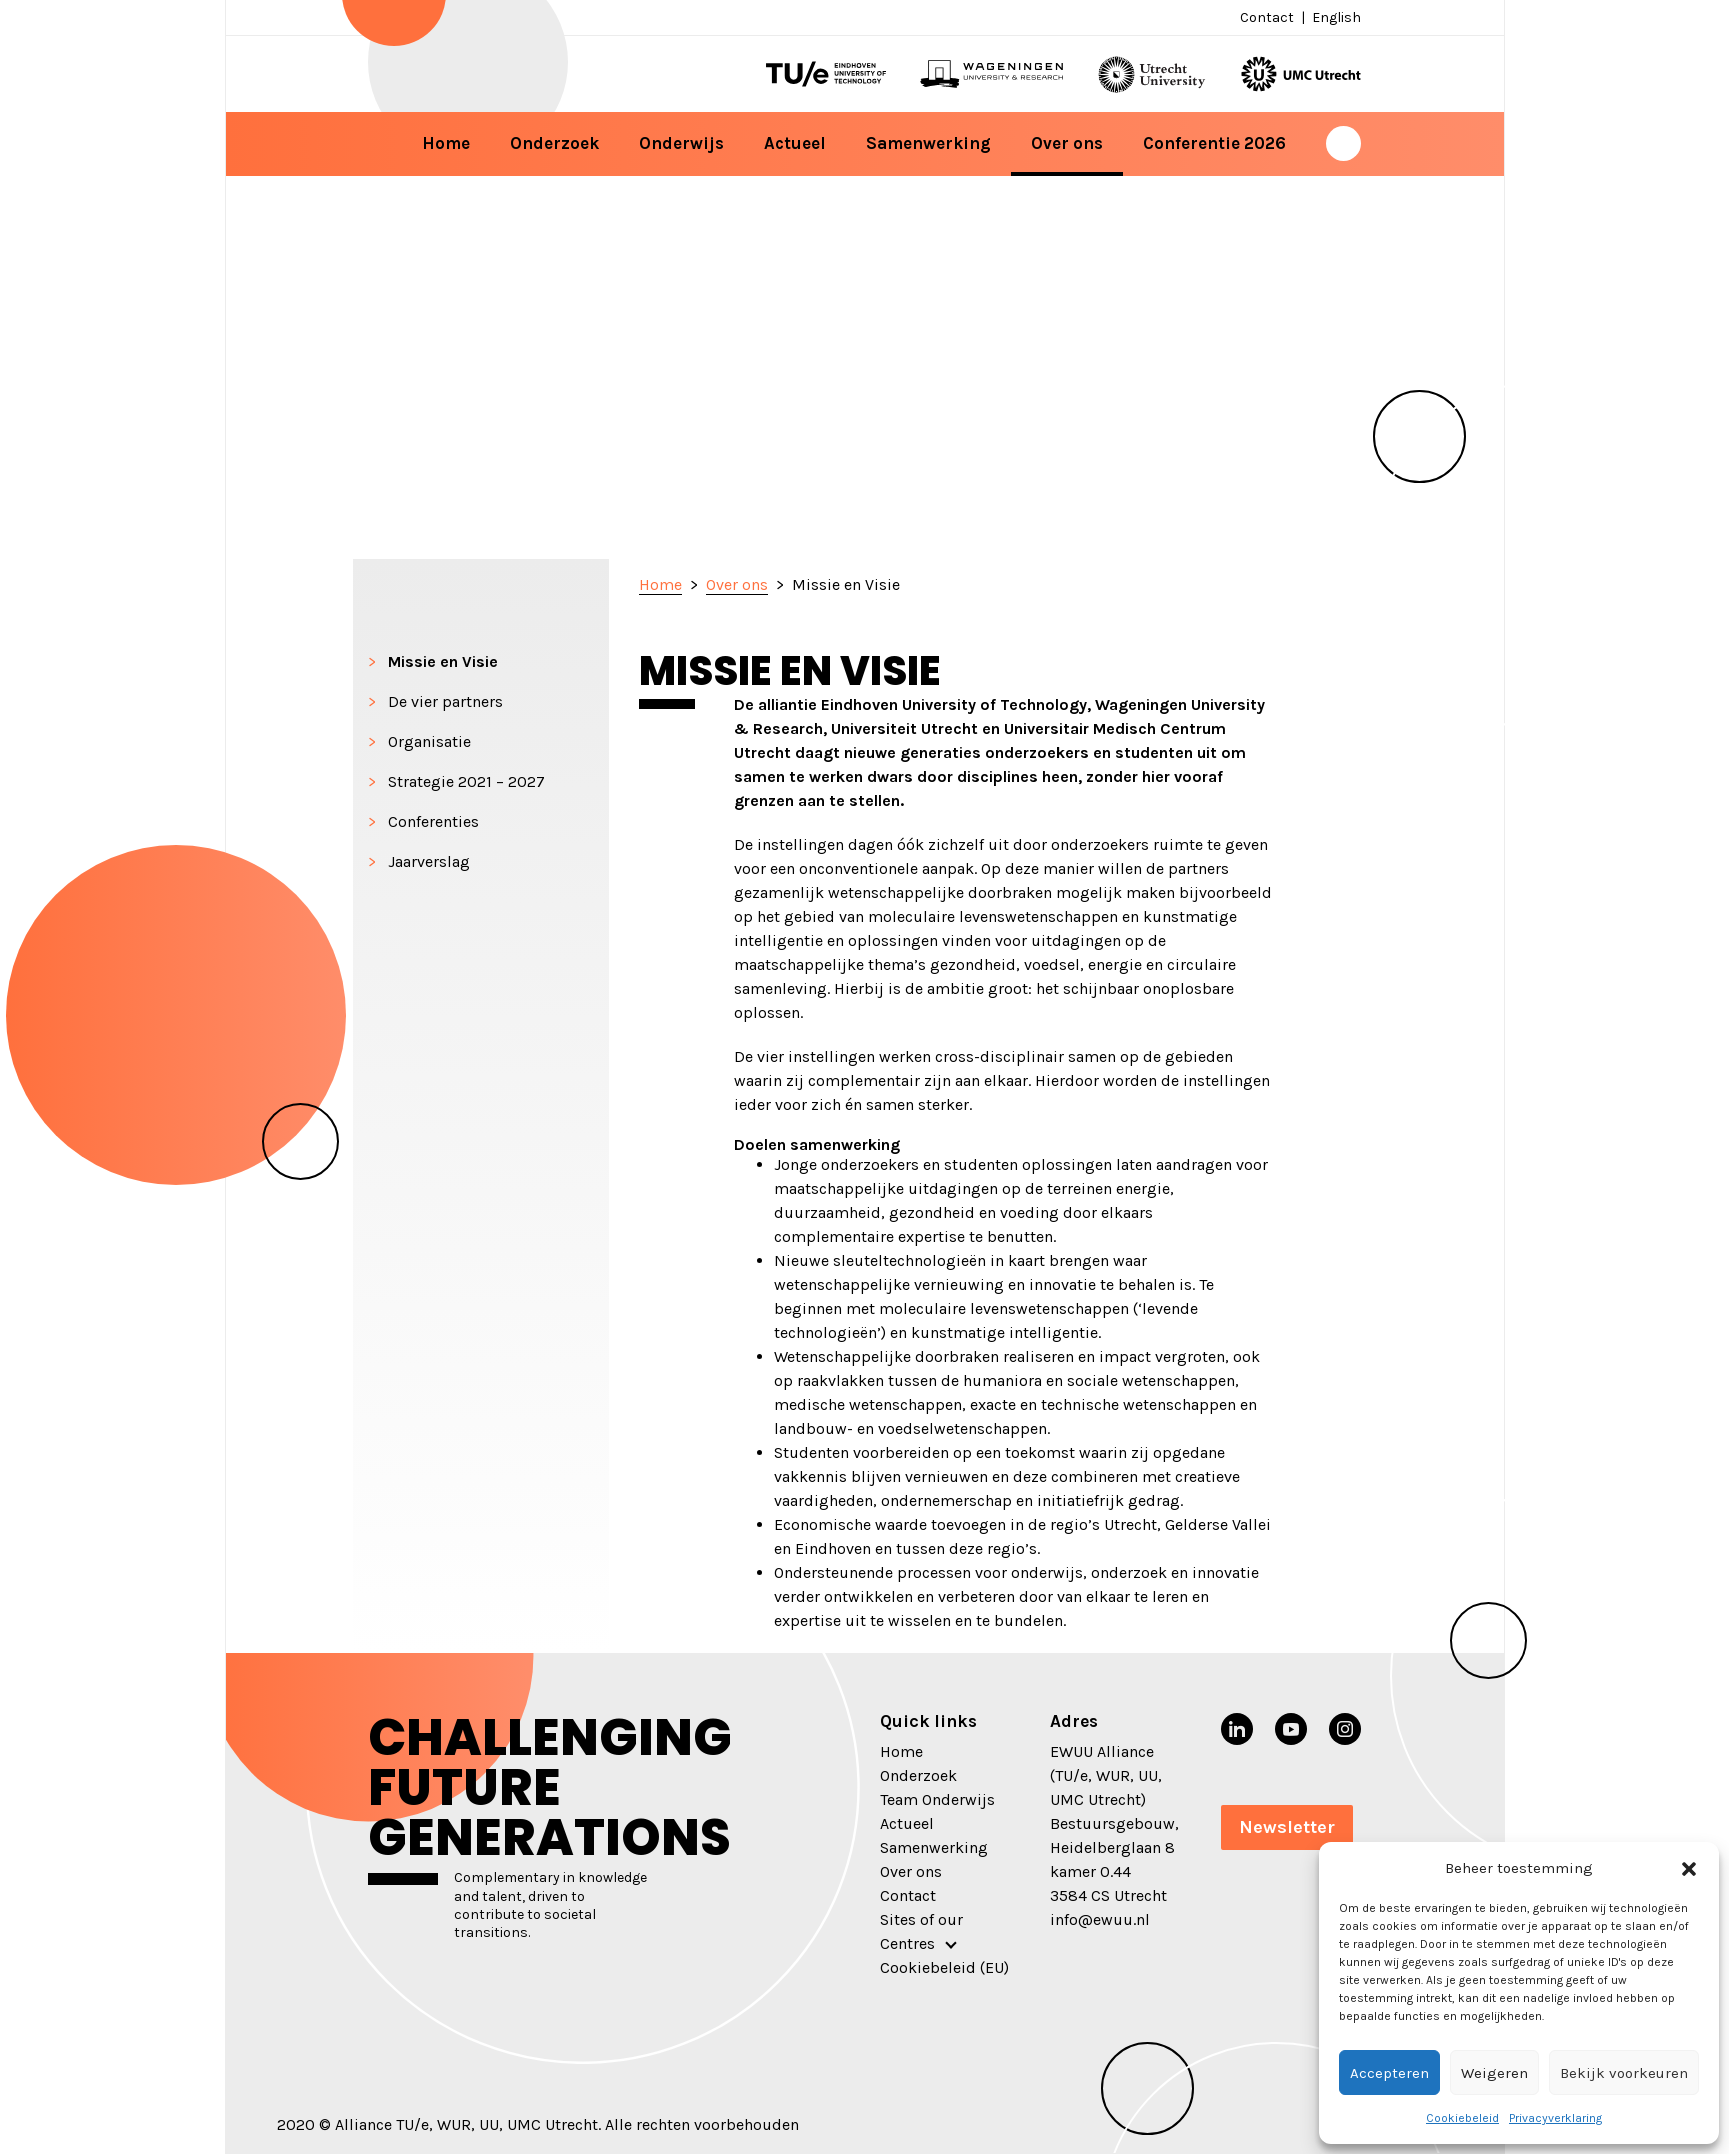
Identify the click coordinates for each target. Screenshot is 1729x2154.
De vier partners (445, 701)
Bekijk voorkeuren (1624, 2073)
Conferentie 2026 (1214, 143)
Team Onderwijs (937, 1799)
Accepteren (1389, 2073)
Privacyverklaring (1555, 2118)
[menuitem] (1334, 17)
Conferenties (433, 821)
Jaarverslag (429, 861)
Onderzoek (554, 143)
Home (446, 143)
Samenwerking (928, 143)
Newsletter (1287, 1827)
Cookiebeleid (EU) (944, 1967)
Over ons (1067, 143)
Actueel (795, 143)
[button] (1689, 1868)
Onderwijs (681, 143)
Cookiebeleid (1462, 2118)
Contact (1267, 17)
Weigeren (1494, 2073)
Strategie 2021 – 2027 (466, 781)
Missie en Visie (443, 661)
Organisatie (429, 741)
